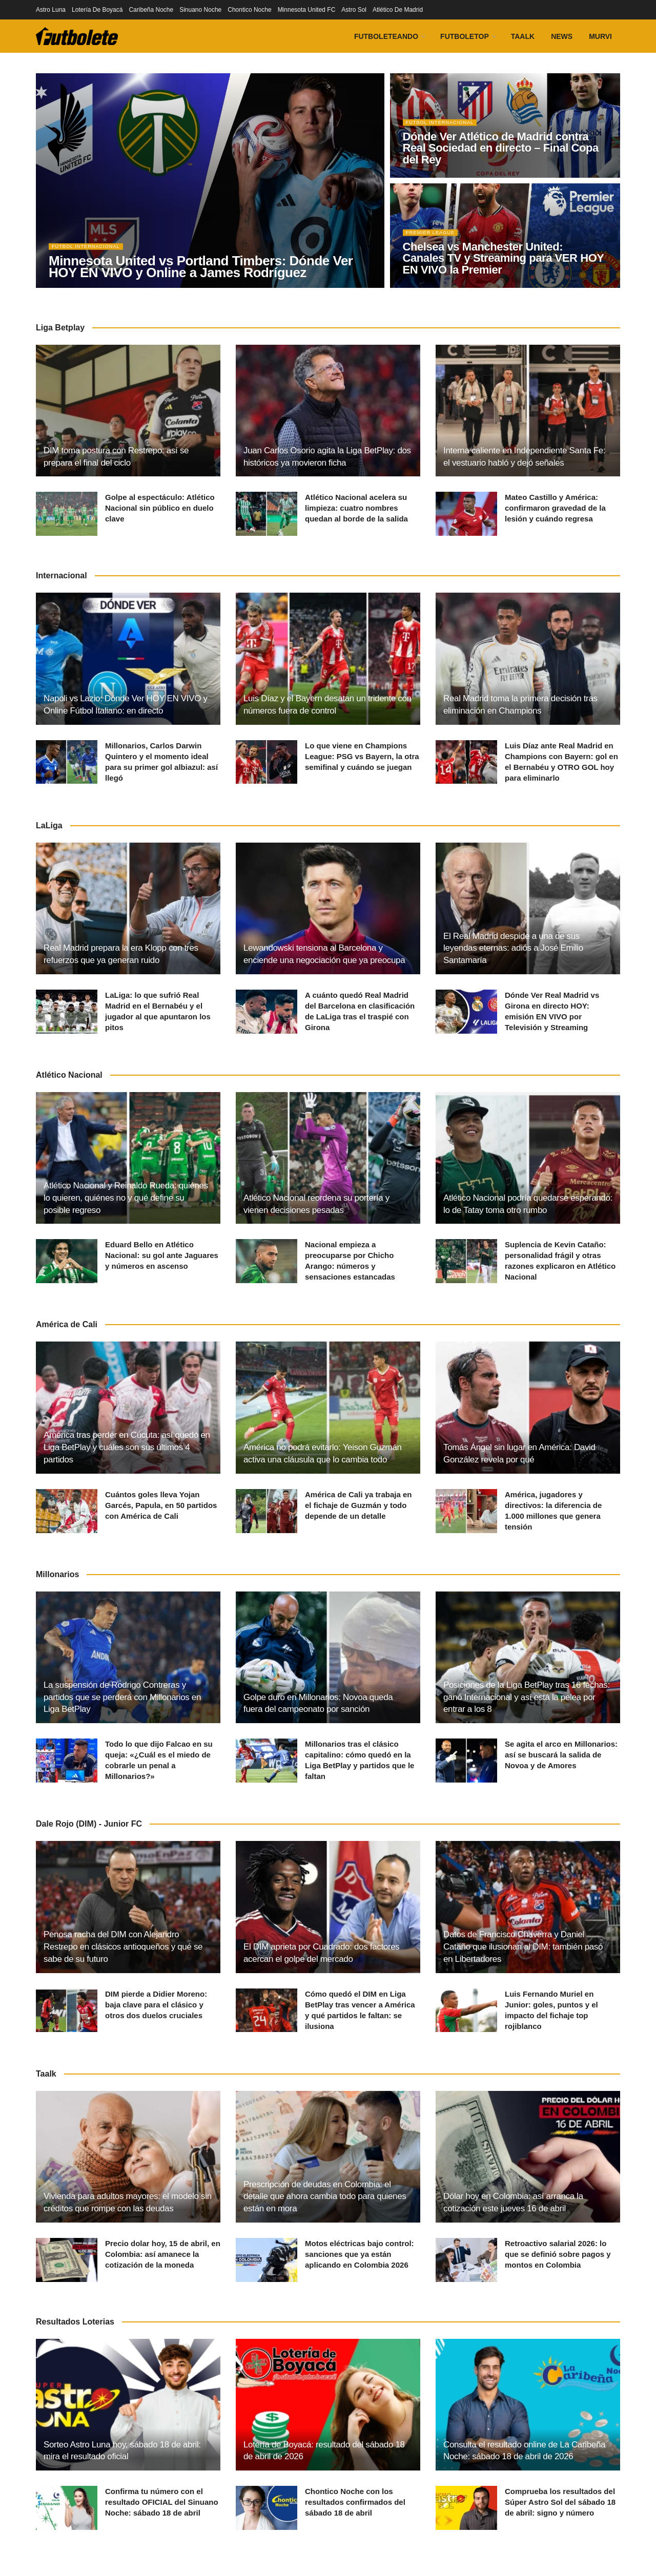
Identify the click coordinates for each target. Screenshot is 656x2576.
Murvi (600, 36)
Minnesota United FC (307, 9)
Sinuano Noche (200, 9)
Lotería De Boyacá (97, 9)
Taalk (523, 36)
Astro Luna (51, 9)
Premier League (434, 239)
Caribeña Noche (151, 9)
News (561, 36)
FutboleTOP (464, 36)
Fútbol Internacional (91, 253)
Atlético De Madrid (398, 9)
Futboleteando (386, 36)
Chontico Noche (249, 9)
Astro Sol (353, 9)
